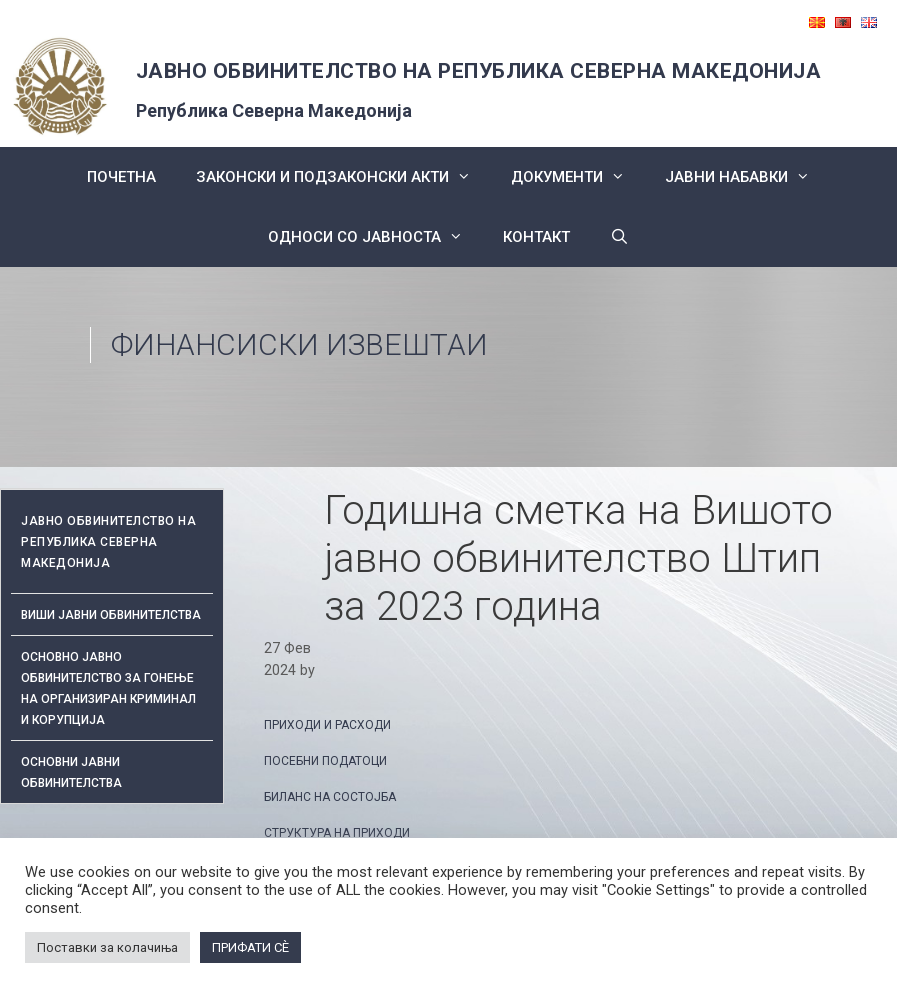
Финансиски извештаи (299, 344)
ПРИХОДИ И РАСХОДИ (327, 725)
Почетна (121, 177)
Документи (578, 177)
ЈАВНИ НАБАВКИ (747, 177)
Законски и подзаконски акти (343, 177)
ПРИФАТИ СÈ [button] (250, 947)
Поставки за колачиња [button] (107, 947)
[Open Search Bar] (619, 237)
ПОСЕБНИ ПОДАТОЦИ (325, 761)
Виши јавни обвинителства (111, 615)
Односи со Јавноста (375, 237)
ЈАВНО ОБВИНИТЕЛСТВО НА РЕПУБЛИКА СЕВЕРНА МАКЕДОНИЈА (479, 71)
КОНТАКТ (536, 237)
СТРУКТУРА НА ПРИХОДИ (337, 833)
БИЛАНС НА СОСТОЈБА (330, 797)
